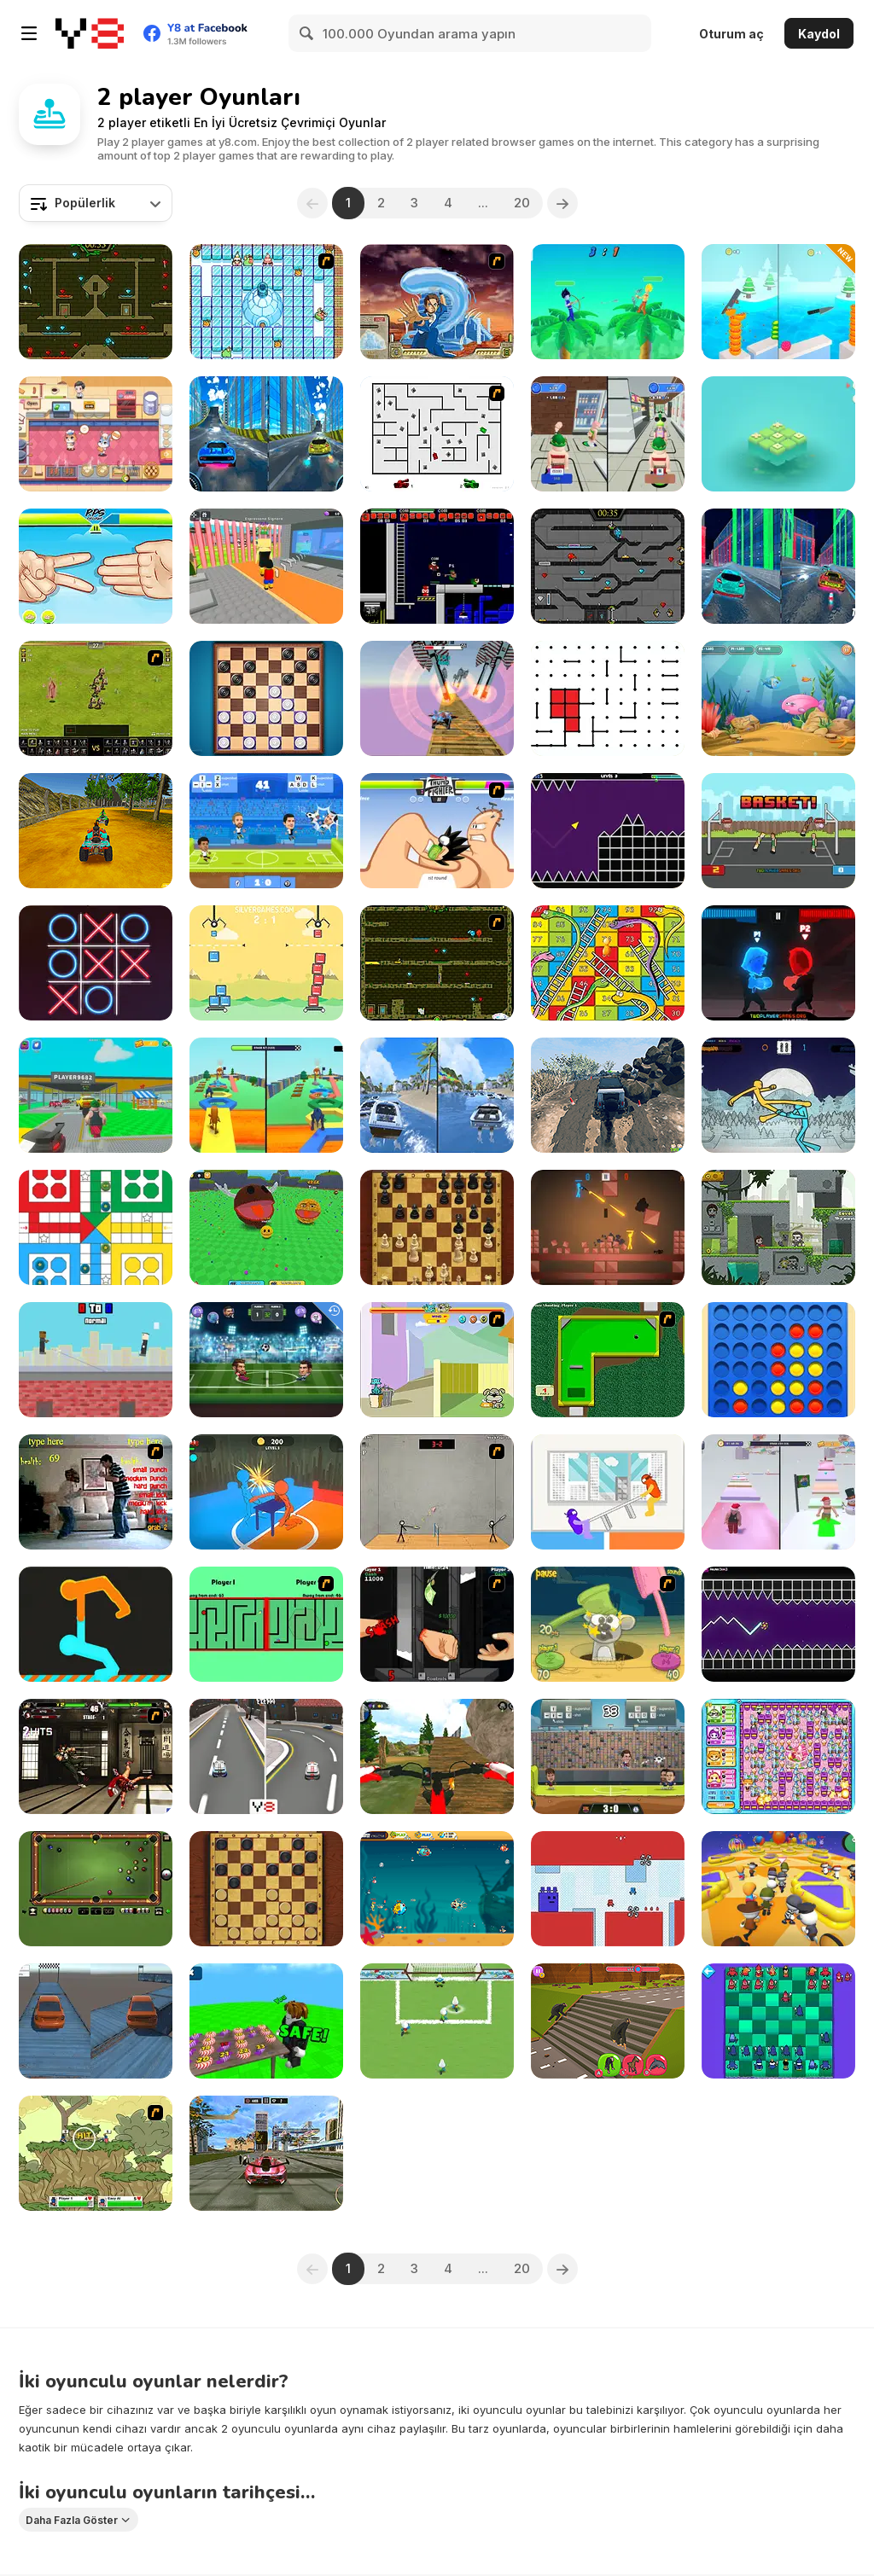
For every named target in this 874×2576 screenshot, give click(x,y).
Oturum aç (731, 33)
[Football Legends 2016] (608, 1756)
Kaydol (819, 33)
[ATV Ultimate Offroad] (95, 830)
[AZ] (437, 433)
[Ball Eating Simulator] (266, 1227)
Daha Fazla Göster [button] (72, 2520)
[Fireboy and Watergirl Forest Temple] (95, 301)
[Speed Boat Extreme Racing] (437, 1095)
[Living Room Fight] (95, 1492)
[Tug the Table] (608, 1492)
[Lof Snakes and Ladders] (608, 963)
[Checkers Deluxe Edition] (266, 698)
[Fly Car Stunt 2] (437, 698)
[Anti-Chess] (778, 2021)
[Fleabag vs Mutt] (437, 1359)
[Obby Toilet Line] (608, 433)
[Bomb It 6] (778, 1756)
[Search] (307, 33)
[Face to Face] (266, 1624)
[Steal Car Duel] (95, 1095)
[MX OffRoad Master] (437, 1756)
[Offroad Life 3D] (608, 1095)
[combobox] (95, 203)
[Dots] (608, 698)
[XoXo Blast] (95, 963)
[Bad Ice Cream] (266, 301)
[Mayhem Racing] (266, 1756)
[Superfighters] (437, 566)
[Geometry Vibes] (608, 830)
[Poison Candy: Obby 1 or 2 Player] (266, 2021)
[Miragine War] (95, 698)
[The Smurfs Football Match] (437, 2021)
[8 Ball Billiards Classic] (95, 1888)
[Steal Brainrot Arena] (266, 566)
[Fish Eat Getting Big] (437, 1888)
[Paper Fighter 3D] (778, 1095)
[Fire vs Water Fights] (778, 963)
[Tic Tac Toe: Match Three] (778, 433)
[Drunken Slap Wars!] (266, 1492)
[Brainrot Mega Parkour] (266, 1095)
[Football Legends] (266, 830)
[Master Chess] (437, 1227)
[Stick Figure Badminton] (437, 1492)
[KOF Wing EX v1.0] (95, 1756)
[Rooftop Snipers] (95, 1359)
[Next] (562, 203)
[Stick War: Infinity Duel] (608, 1227)
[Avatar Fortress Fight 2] (437, 301)
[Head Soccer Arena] (266, 1359)
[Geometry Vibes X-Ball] (778, 1624)
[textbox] (95, 203)
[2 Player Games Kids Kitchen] (95, 433)
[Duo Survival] (778, 1227)
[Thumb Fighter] (437, 830)
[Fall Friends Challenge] (778, 1888)
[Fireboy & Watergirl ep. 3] (437, 963)
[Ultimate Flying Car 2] (266, 2153)
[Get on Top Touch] (95, 1624)
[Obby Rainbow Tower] (778, 1492)
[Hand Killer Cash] (437, 1624)
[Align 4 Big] (778, 1359)
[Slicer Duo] (778, 301)
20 (522, 203)
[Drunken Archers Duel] (608, 301)
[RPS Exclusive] (95, 566)
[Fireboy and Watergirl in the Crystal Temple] (608, 566)
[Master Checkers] (266, 1888)
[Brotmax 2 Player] (608, 1888)
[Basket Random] (778, 830)
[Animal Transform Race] (608, 2021)
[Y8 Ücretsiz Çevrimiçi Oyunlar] (90, 33)
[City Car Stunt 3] (266, 433)
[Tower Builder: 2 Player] (266, 963)
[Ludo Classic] (95, 1227)
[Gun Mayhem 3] (95, 2153)
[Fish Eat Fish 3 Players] (778, 698)
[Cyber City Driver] (778, 566)
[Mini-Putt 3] (608, 1359)
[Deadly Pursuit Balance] (95, 2021)
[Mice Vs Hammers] (608, 1624)
